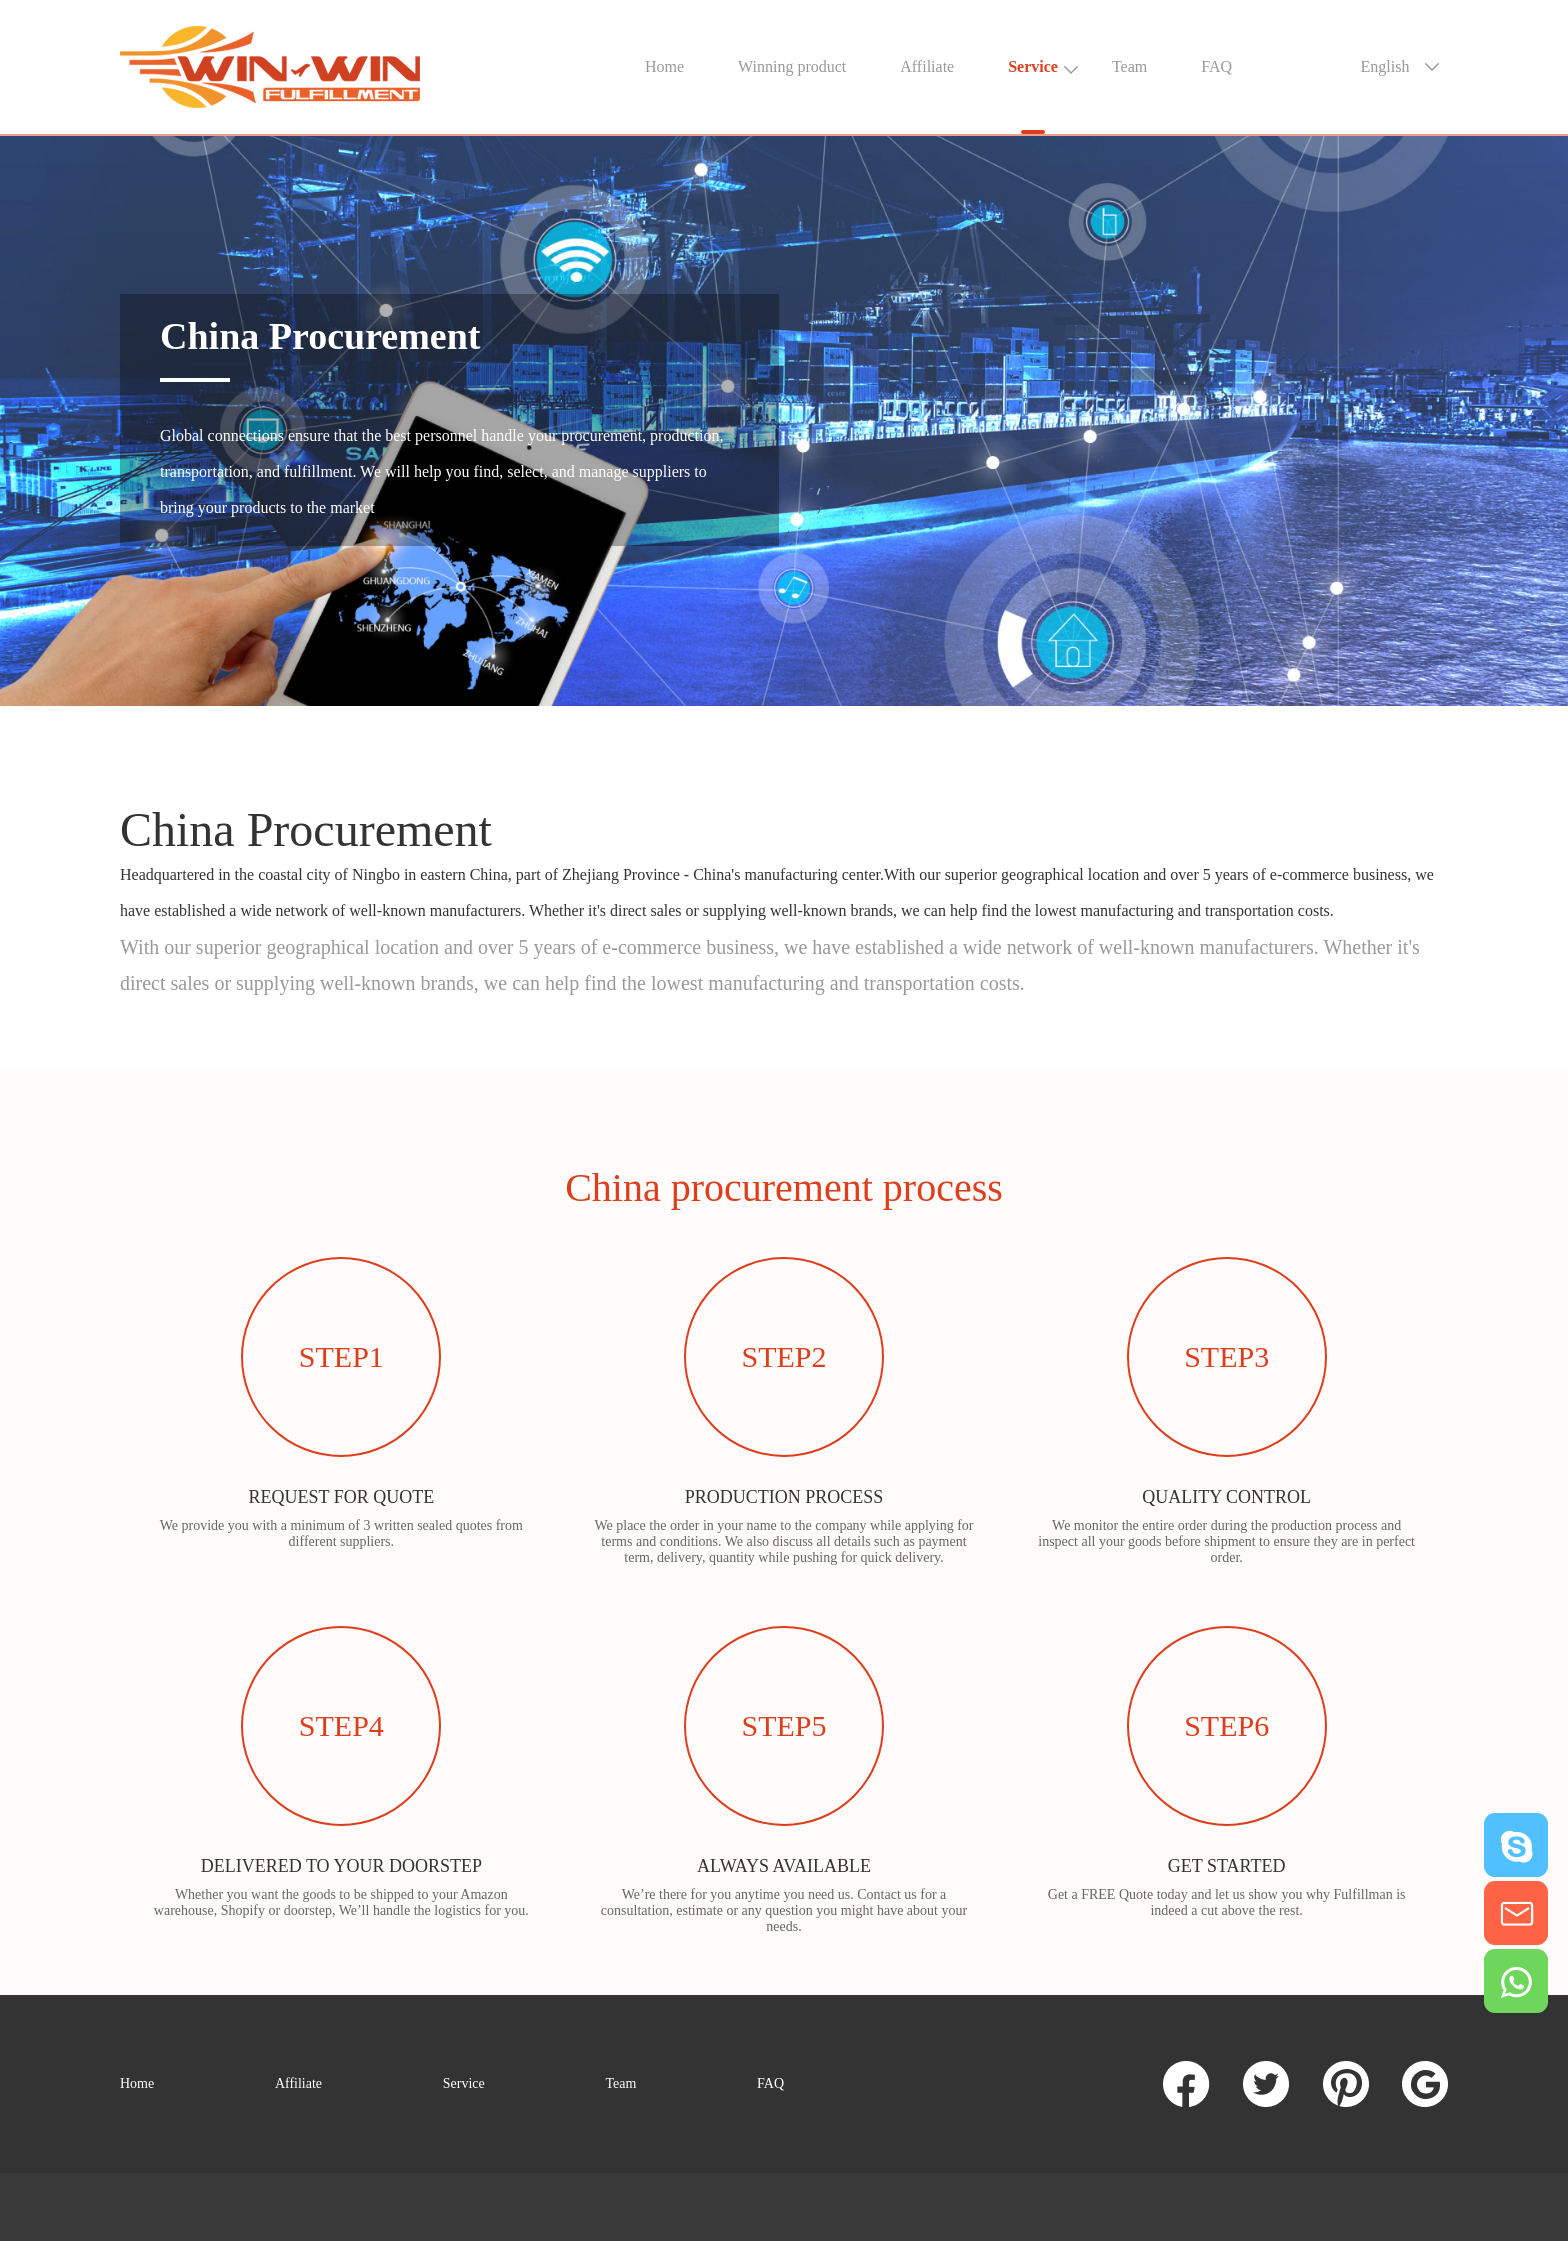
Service (1033, 66)
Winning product (792, 66)
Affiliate (927, 66)
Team (1129, 66)
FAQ (1216, 66)
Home (664, 66)
